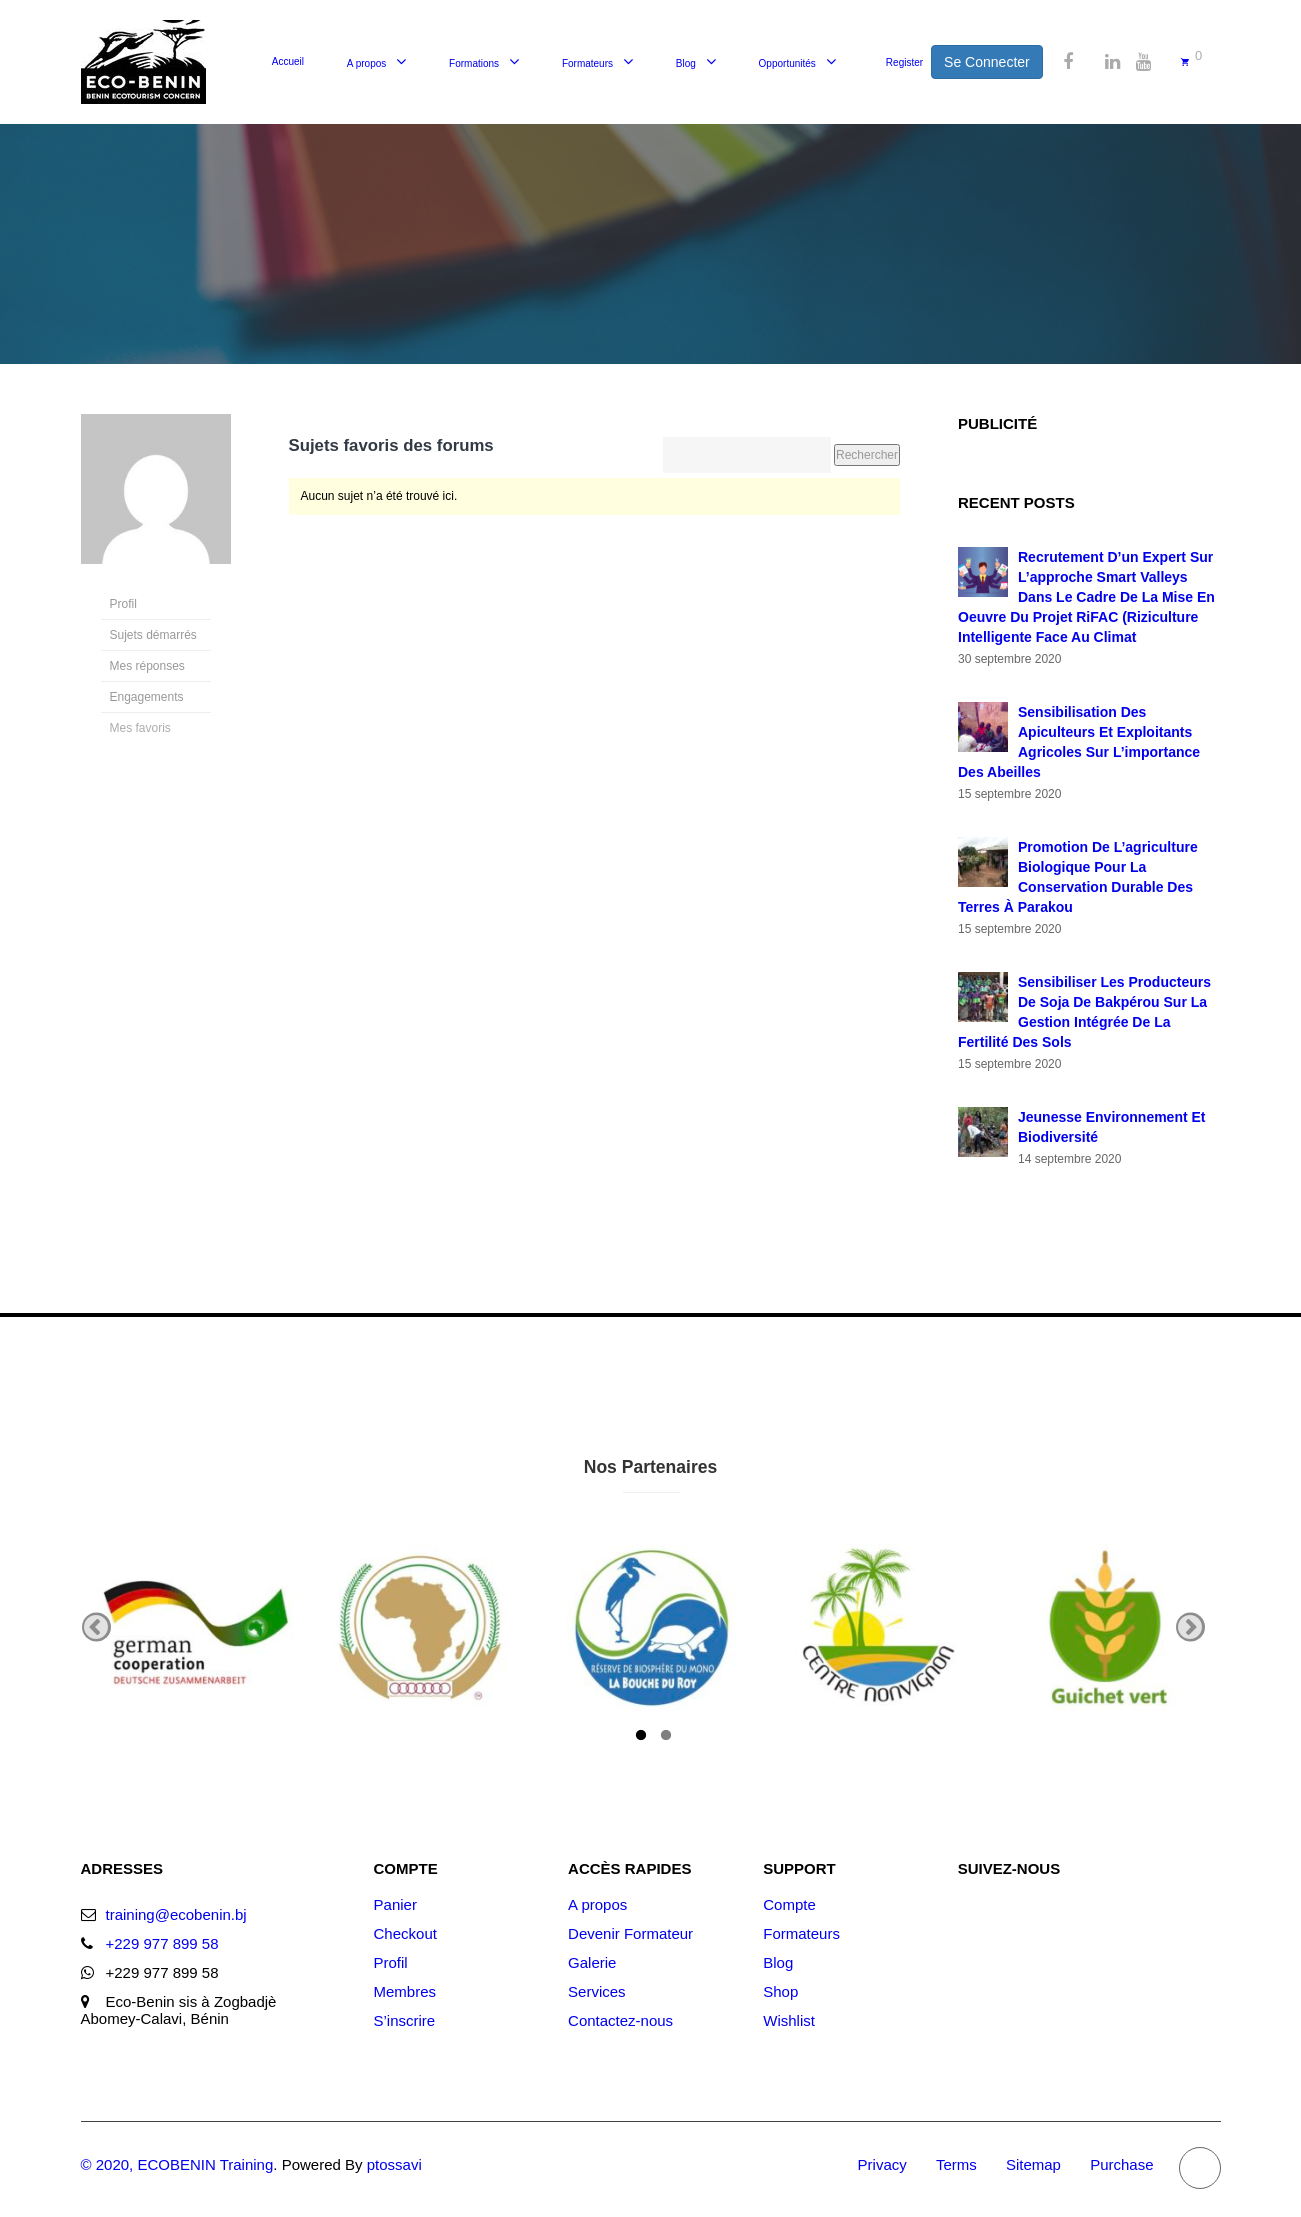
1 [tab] (641, 1738)
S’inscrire (405, 2020)
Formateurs (587, 63)
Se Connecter (987, 62)
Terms (956, 2164)
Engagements (147, 697)
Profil (123, 604)
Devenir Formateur (630, 1933)
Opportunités (787, 63)
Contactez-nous (620, 2020)
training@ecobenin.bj (176, 1914)
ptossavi (394, 2164)
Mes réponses (147, 666)
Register (904, 62)
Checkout (405, 1933)
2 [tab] (666, 1738)
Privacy (882, 2164)
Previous (96, 1627)
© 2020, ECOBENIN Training (177, 2164)
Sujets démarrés (153, 635)
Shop (780, 1991)
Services (597, 1991)
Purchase (1121, 2164)
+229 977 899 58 (162, 1943)
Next (1190, 1627)
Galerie (592, 1962)
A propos (366, 63)
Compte (789, 1904)
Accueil (288, 61)
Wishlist (789, 2020)
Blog (686, 63)
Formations (474, 63)
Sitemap (1033, 2164)
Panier (395, 1904)
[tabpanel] (196, 1627)
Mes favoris (140, 728)
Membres (405, 1991)
